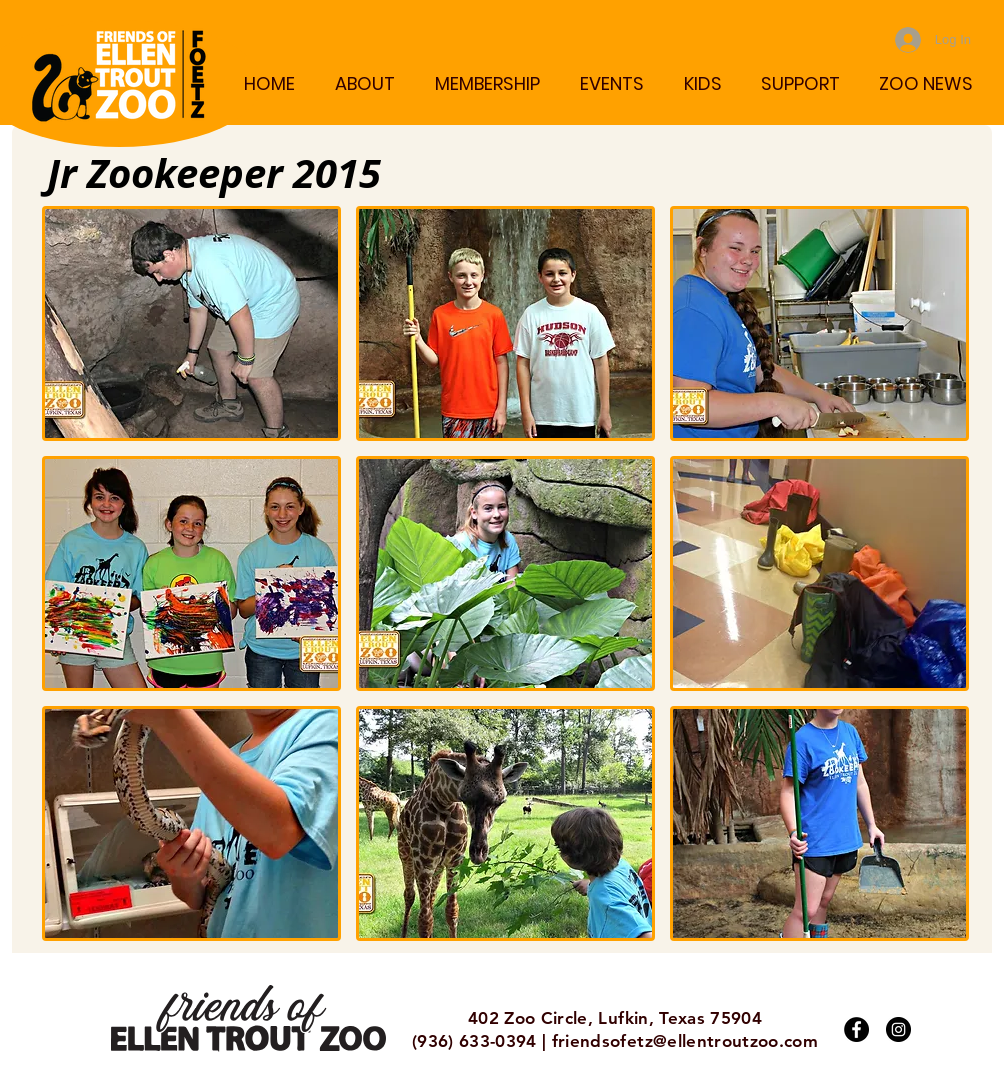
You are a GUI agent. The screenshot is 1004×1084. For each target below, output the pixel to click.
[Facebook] (856, 1029)
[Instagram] (898, 1029)
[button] (364, 83)
